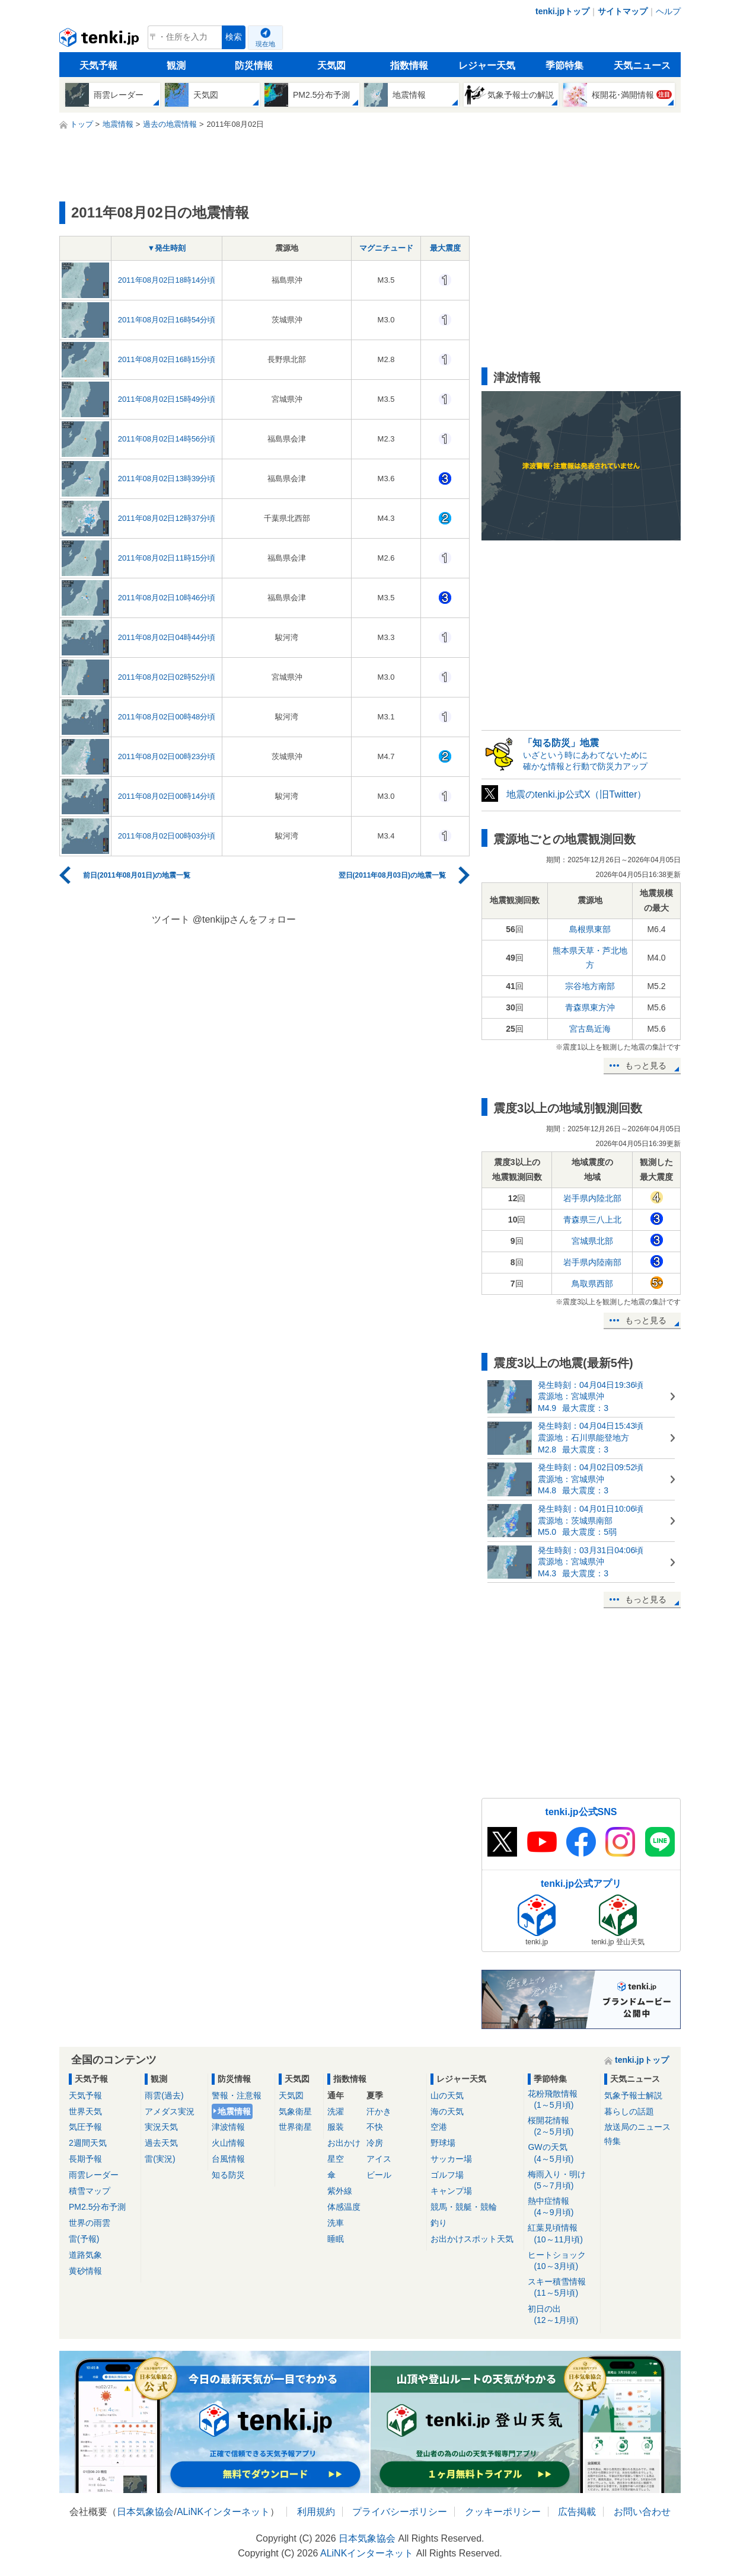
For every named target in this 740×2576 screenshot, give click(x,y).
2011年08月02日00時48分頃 (167, 716)
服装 (335, 2127)
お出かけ (344, 2143)
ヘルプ (668, 11)
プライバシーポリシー (399, 2512)
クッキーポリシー (503, 2512)
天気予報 (98, 65)
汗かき (378, 2111)
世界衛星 (295, 2127)
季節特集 (564, 65)
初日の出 (562, 2315)
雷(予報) (84, 2239)
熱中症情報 (562, 2207)
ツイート (171, 919)
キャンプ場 (451, 2191)
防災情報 (254, 65)
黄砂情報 (85, 2271)
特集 (612, 2141)
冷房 (374, 2143)
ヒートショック (562, 2261)
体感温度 (344, 2207)
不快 (374, 2127)
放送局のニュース (637, 2127)
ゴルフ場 (447, 2175)
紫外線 (339, 2191)
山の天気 (447, 2095)
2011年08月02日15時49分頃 (167, 399)
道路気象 (85, 2255)
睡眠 (335, 2239)
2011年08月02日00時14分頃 (167, 796)
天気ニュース (642, 65)
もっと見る (645, 1065)
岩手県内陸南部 (592, 1262)
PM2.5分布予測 (97, 2207)
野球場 (442, 2143)
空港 (438, 2127)
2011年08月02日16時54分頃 (167, 319)
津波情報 (228, 2127)
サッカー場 (451, 2159)
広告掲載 (577, 2512)
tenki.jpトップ (562, 11)
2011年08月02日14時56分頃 (167, 438)
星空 (335, 2159)
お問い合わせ (642, 2512)
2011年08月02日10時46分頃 (167, 597)
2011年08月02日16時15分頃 (167, 359)
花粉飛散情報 (562, 2100)
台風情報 (228, 2159)
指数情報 (409, 65)
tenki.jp (100, 40)
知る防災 (228, 2175)
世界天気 (85, 2111)
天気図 (331, 65)
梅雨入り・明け (562, 2180)
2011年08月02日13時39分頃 (167, 478)
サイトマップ (623, 11)
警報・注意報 (236, 2095)
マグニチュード (386, 248)
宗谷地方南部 (590, 986)
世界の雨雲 (89, 2223)
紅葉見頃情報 (562, 2234)
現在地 (265, 43)
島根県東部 (590, 929)
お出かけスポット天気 (471, 2239)
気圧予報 (85, 2127)
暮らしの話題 (629, 2111)
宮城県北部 (592, 1241)
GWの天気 (562, 2153)
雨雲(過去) (164, 2095)
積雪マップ (89, 2191)
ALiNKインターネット (223, 2512)
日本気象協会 (145, 2512)
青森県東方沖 (590, 1007)
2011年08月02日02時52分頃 (167, 677)
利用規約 (316, 2512)
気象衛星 (295, 2111)
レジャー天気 (486, 65)
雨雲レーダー (94, 2175)
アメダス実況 (169, 2111)
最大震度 (445, 248)
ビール (378, 2175)
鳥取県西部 (592, 1283)
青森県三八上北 (592, 1219)
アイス (378, 2159)
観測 (176, 65)
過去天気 (161, 2143)
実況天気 (161, 2127)
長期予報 (85, 2159)
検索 (233, 37)
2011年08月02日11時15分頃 (167, 557)
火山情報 (228, 2143)
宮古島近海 (590, 1028)
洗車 (335, 2223)
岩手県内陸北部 (592, 1198)
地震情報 (234, 2111)
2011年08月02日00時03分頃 (167, 835)
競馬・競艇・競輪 (463, 2207)
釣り (438, 2223)
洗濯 (335, 2111)
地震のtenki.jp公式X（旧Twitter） (576, 794)
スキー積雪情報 (562, 2288)
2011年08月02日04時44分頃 (167, 637)
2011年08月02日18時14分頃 (167, 280)
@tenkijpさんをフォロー (244, 919)
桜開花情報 (562, 2126)
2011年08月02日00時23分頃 (167, 756)
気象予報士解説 (633, 2095)
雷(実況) (160, 2159)
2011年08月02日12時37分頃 (167, 518)
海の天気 (447, 2111)
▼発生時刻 (167, 248)
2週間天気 (88, 2143)
